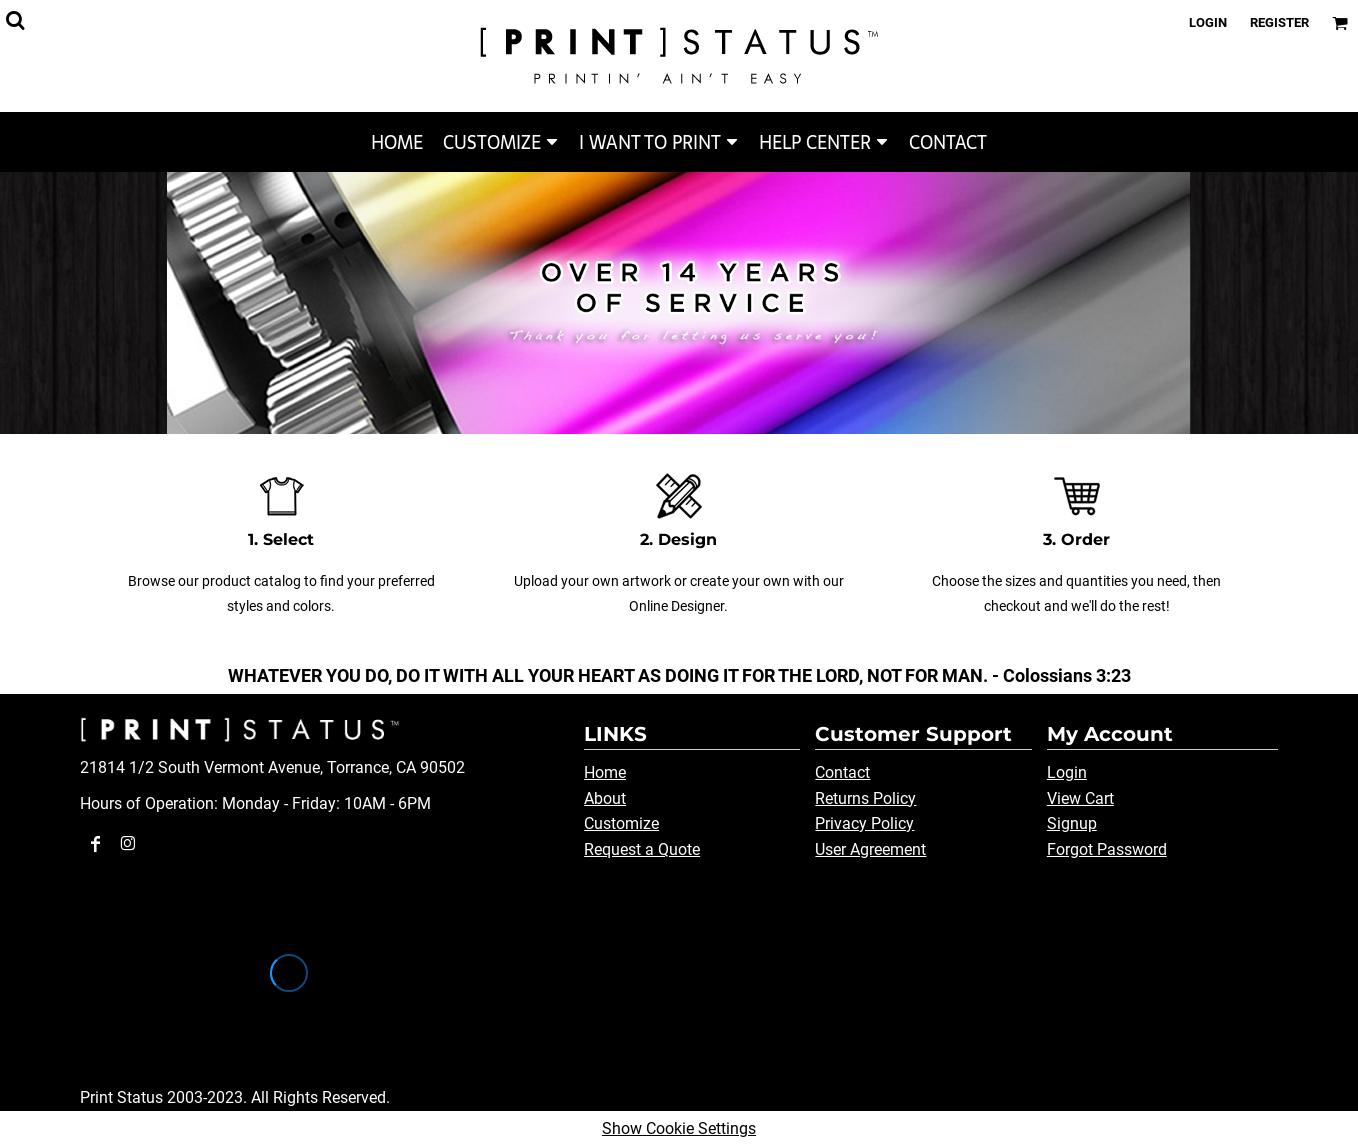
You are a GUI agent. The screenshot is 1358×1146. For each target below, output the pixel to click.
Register (1279, 22)
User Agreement (870, 849)
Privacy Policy (864, 823)
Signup (1072, 823)
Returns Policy (865, 798)
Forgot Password (1107, 849)
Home (605, 772)
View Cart (1080, 798)
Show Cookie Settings (679, 1128)
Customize (621, 823)
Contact (842, 772)
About (605, 798)
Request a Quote (642, 849)
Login (1208, 22)
